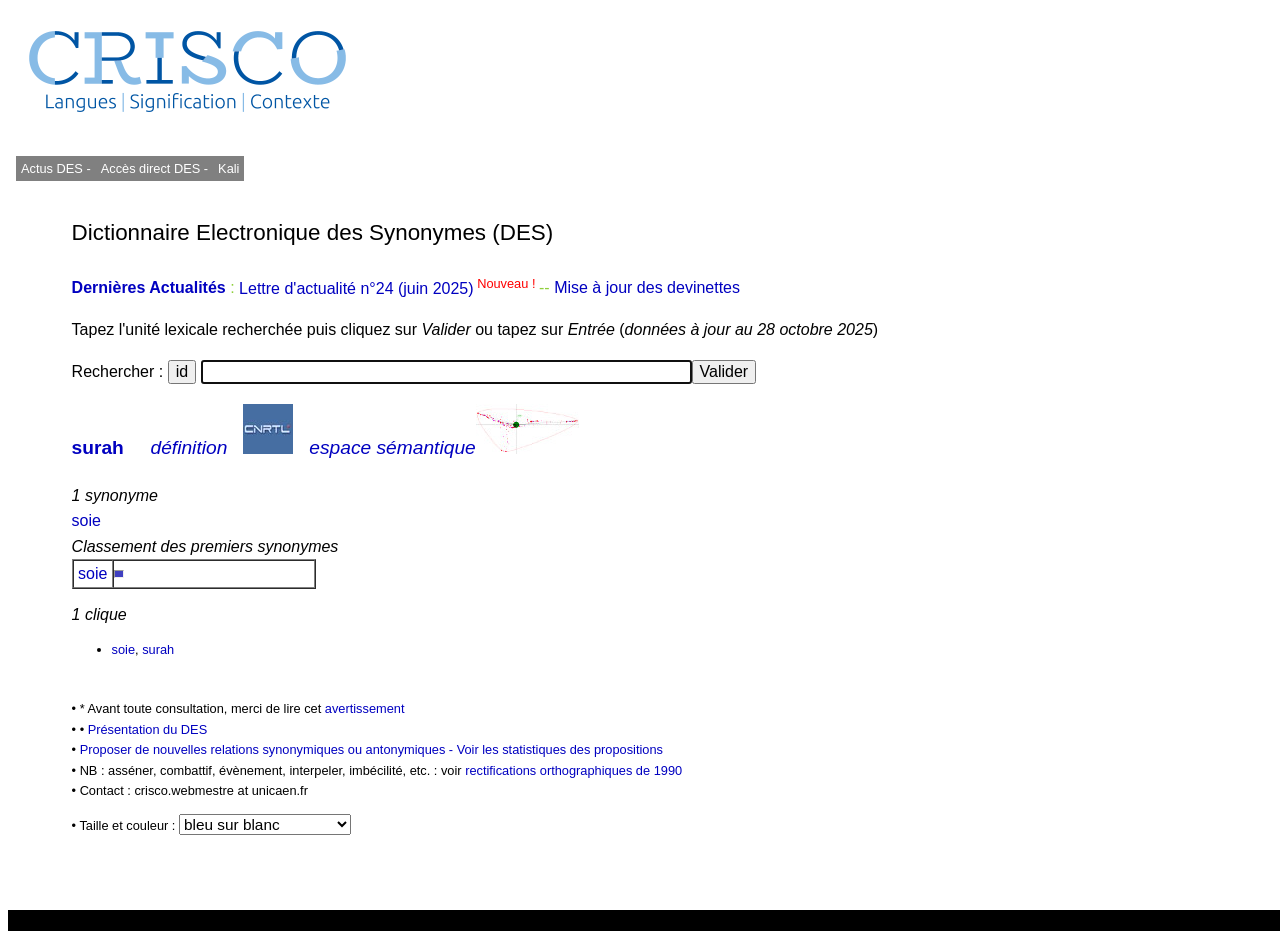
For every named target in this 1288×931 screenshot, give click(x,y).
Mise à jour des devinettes (647, 288)
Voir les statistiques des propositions (560, 749)
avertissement (365, 708)
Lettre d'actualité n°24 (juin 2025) (389, 288)
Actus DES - (56, 168)
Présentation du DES (148, 729)
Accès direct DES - (154, 168)
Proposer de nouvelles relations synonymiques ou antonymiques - (268, 749)
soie (86, 520)
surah (98, 447)
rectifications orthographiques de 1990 (573, 770)
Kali (228, 168)
